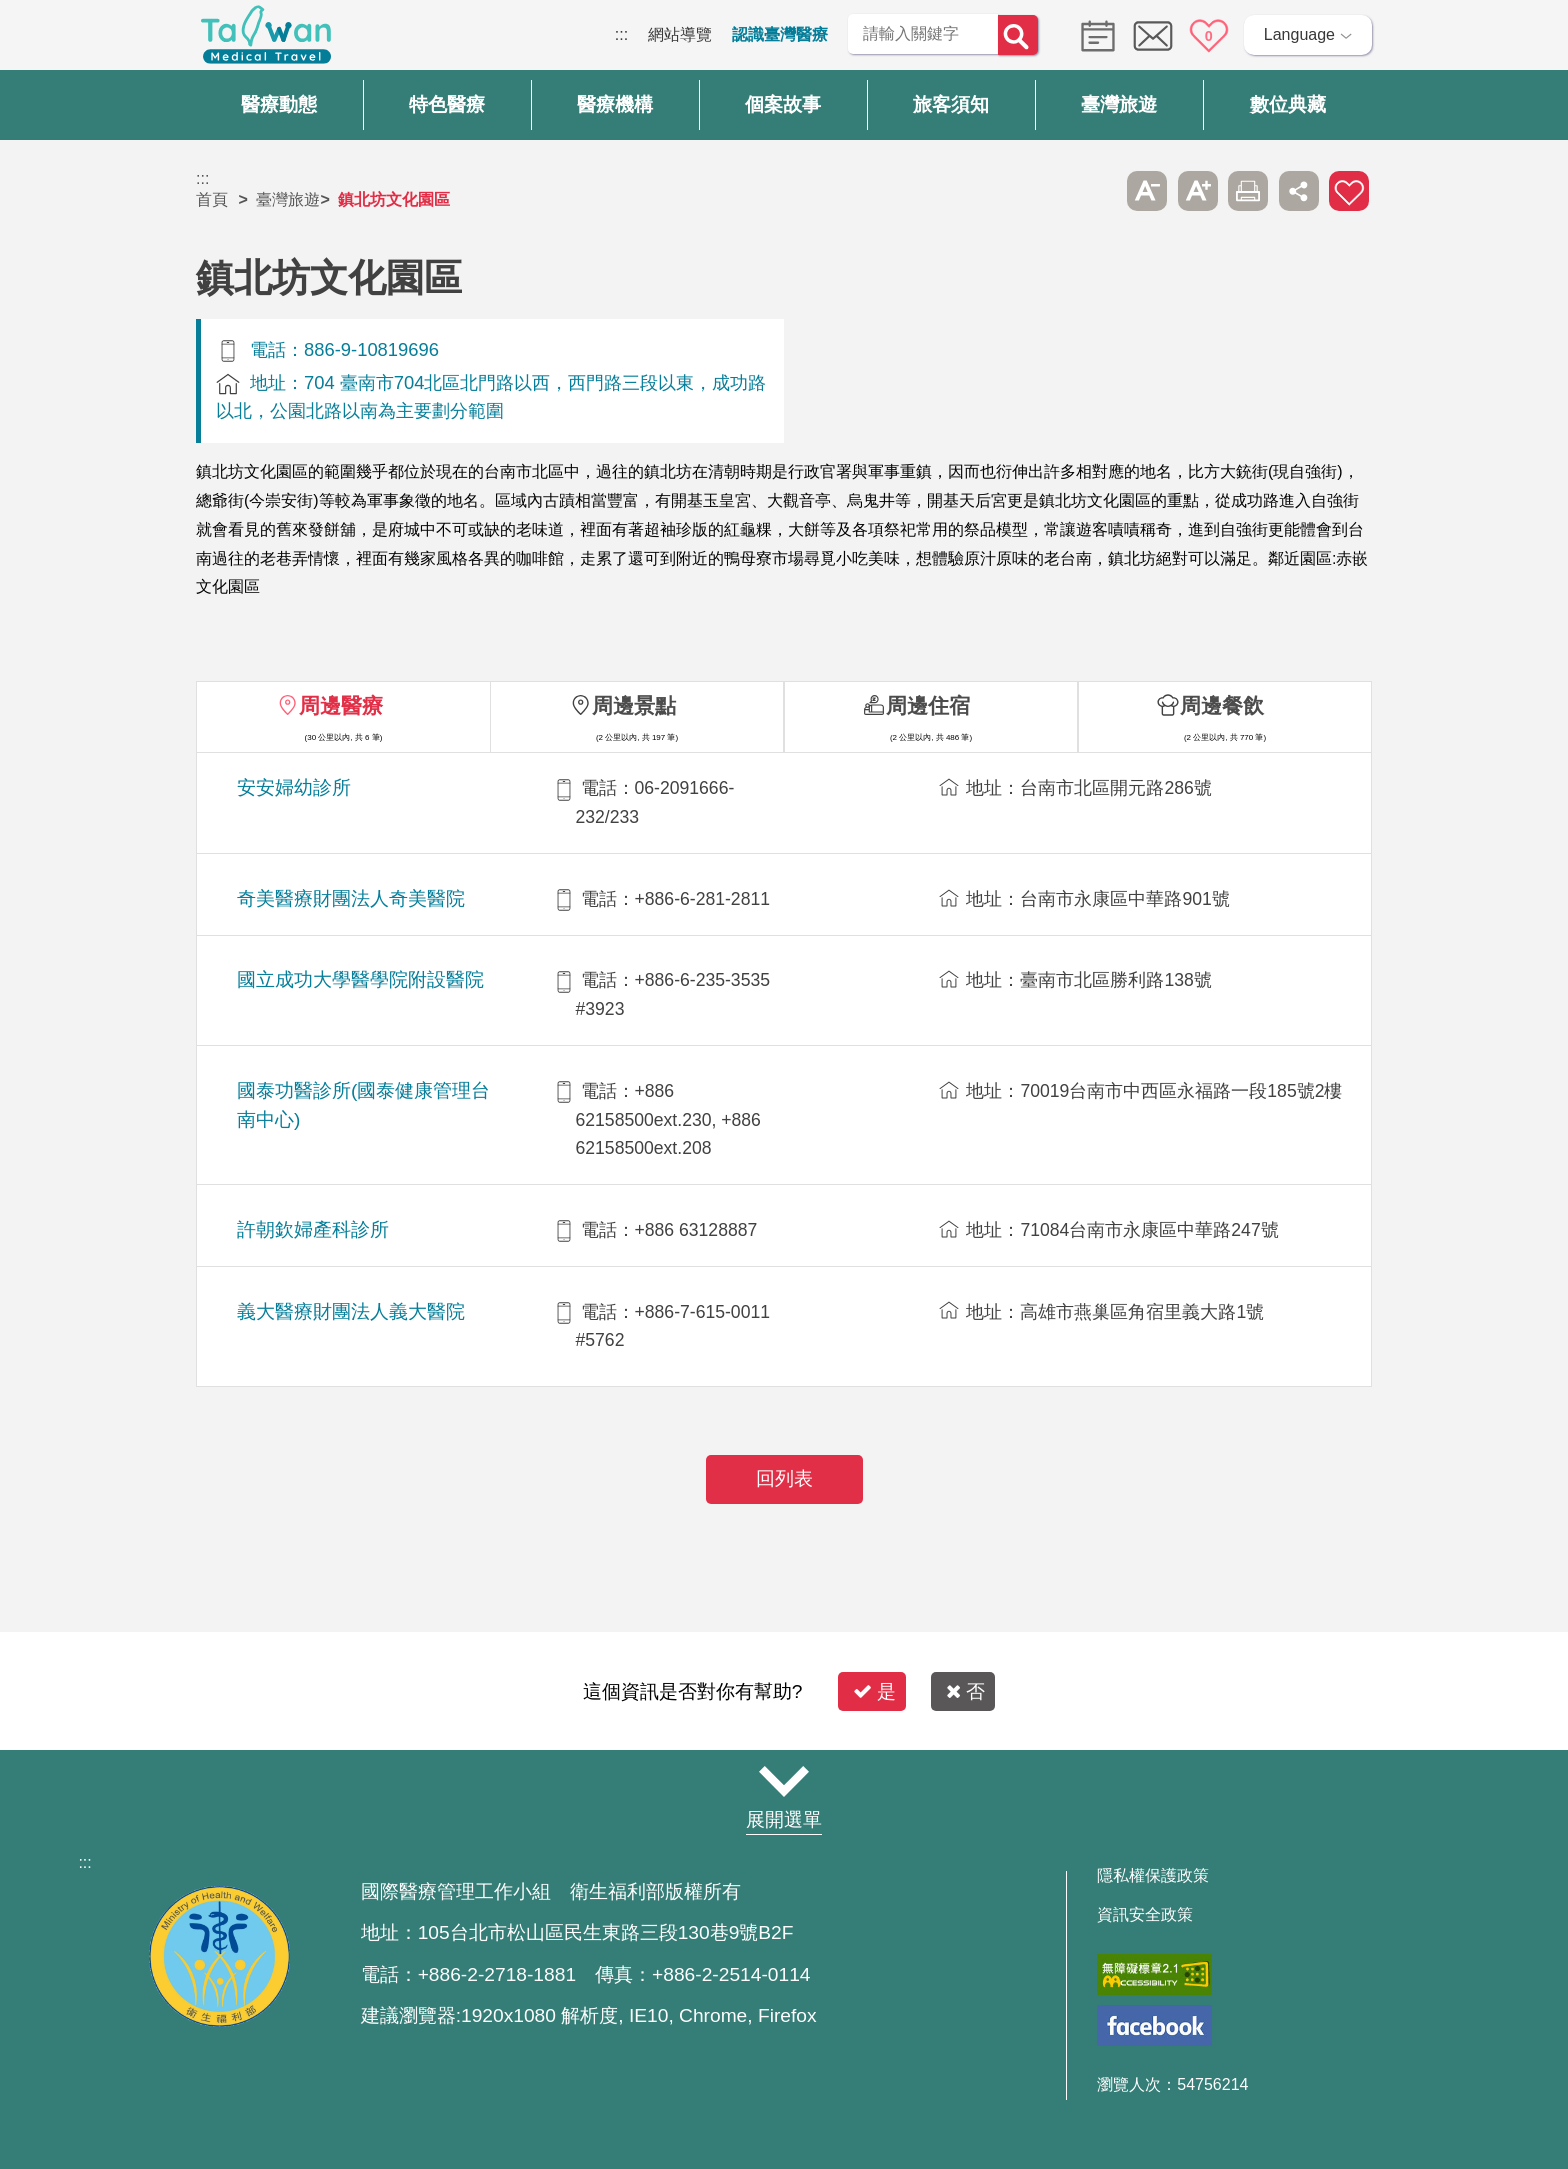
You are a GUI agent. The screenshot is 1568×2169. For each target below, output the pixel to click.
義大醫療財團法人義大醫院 (351, 1311)
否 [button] (965, 1691)
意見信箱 (1153, 36)
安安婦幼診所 (294, 787)
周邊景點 (634, 705)
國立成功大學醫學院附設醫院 (360, 979)
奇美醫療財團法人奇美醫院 (351, 898)
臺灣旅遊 (288, 199)
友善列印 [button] (1248, 191)
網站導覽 (680, 34)
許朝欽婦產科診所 (313, 1229)
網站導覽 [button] (784, 1781)
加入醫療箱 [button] (1349, 191)
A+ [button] (1198, 191)
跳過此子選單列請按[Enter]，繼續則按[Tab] (1097, 191)
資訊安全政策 (1145, 1915)
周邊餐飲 (1222, 705)
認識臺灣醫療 (780, 34)
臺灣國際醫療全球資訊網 (266, 40)
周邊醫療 (341, 705)
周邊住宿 (928, 705)
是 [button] (874, 1691)
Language (1299, 34)
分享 (1299, 191)
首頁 (212, 199)
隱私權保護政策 (1153, 1876)
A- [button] (1147, 191)
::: (621, 34)
